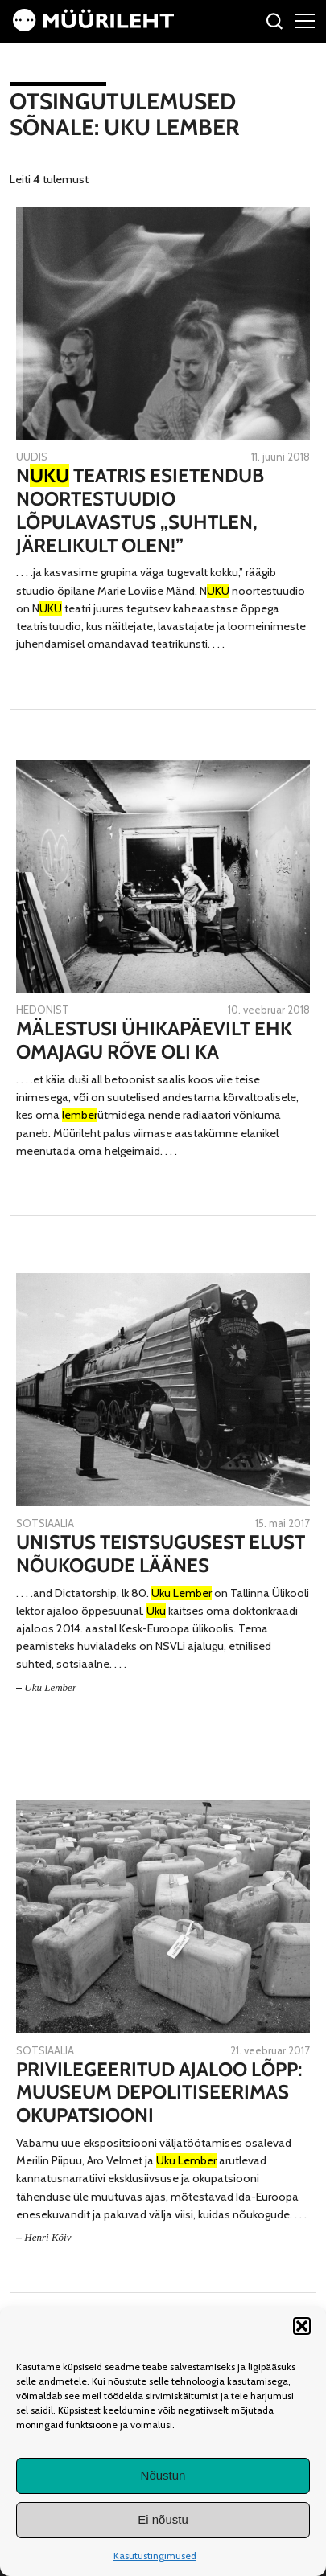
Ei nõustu (163, 2519)
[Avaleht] (93, 27)
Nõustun (163, 2475)
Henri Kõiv (47, 2237)
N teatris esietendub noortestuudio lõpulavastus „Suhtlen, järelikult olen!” (140, 510)
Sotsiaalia (45, 1523)
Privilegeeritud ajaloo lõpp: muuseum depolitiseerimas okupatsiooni (159, 2093)
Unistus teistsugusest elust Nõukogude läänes (160, 1554)
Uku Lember (50, 1687)
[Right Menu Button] (305, 20)
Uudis (31, 456)
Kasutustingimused (154, 2555)
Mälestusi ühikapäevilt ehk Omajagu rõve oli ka (154, 1040)
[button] (302, 2326)
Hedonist (42, 1009)
